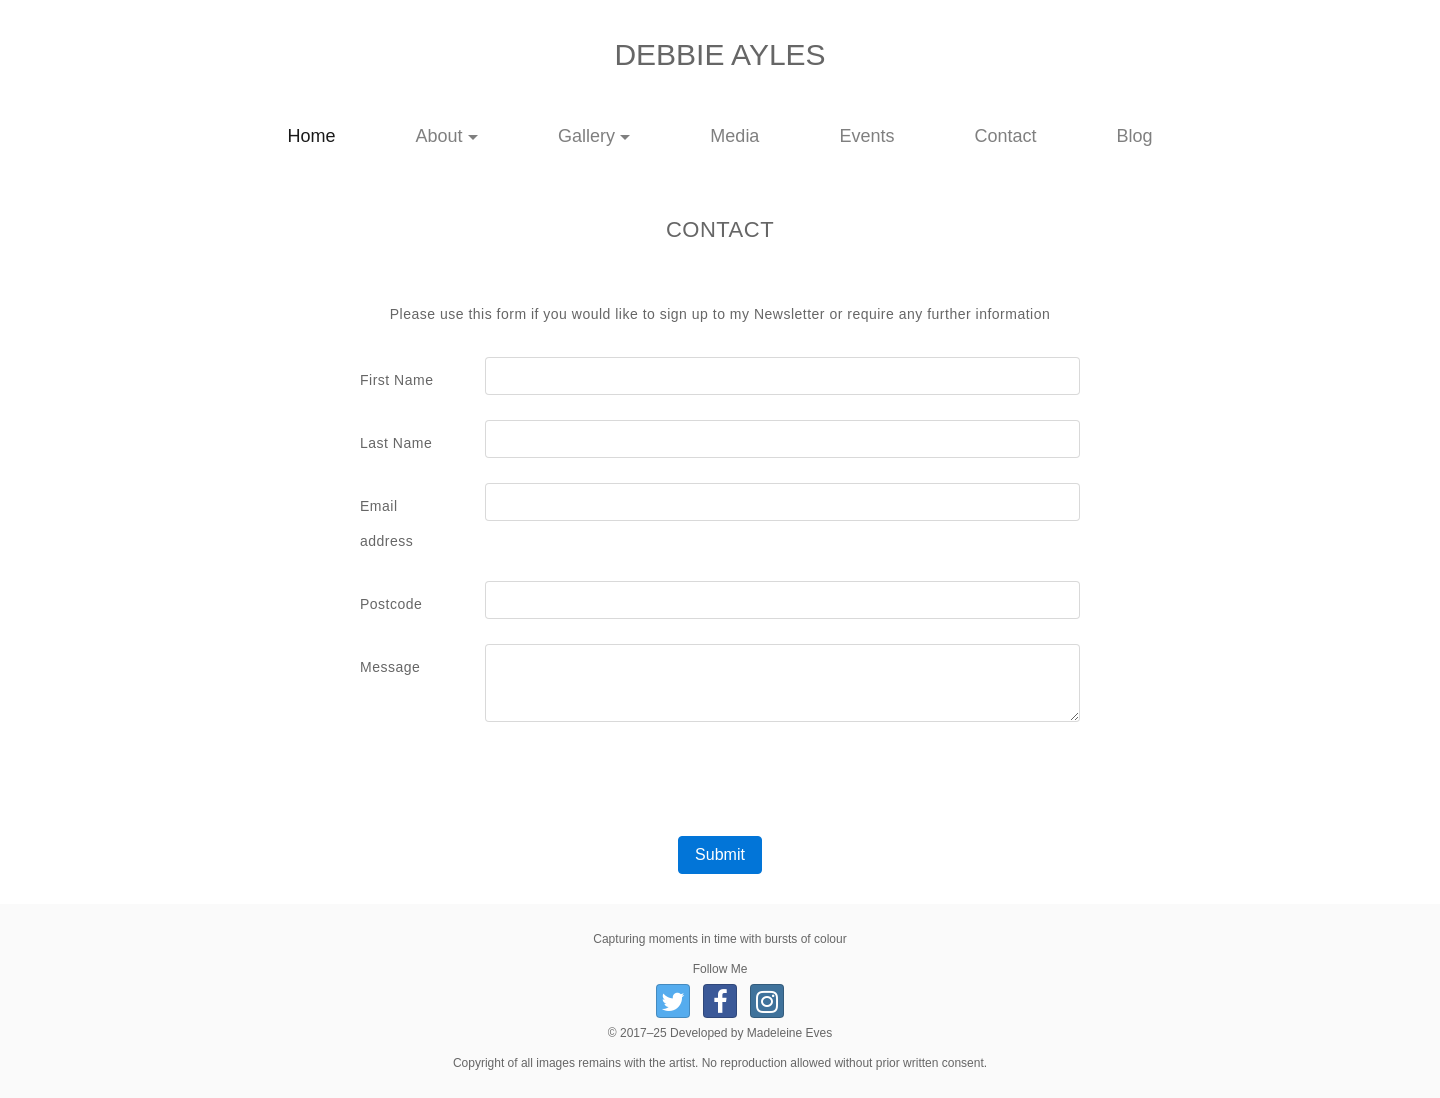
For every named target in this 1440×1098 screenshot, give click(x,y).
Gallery (586, 136)
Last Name (396, 443)
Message (390, 667)
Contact (1005, 136)
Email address (386, 523)
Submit (720, 854)
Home (332, 135)
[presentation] (720, 787)
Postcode (391, 604)
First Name (396, 380)
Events (866, 136)
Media (734, 136)
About (439, 136)
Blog (1134, 136)
